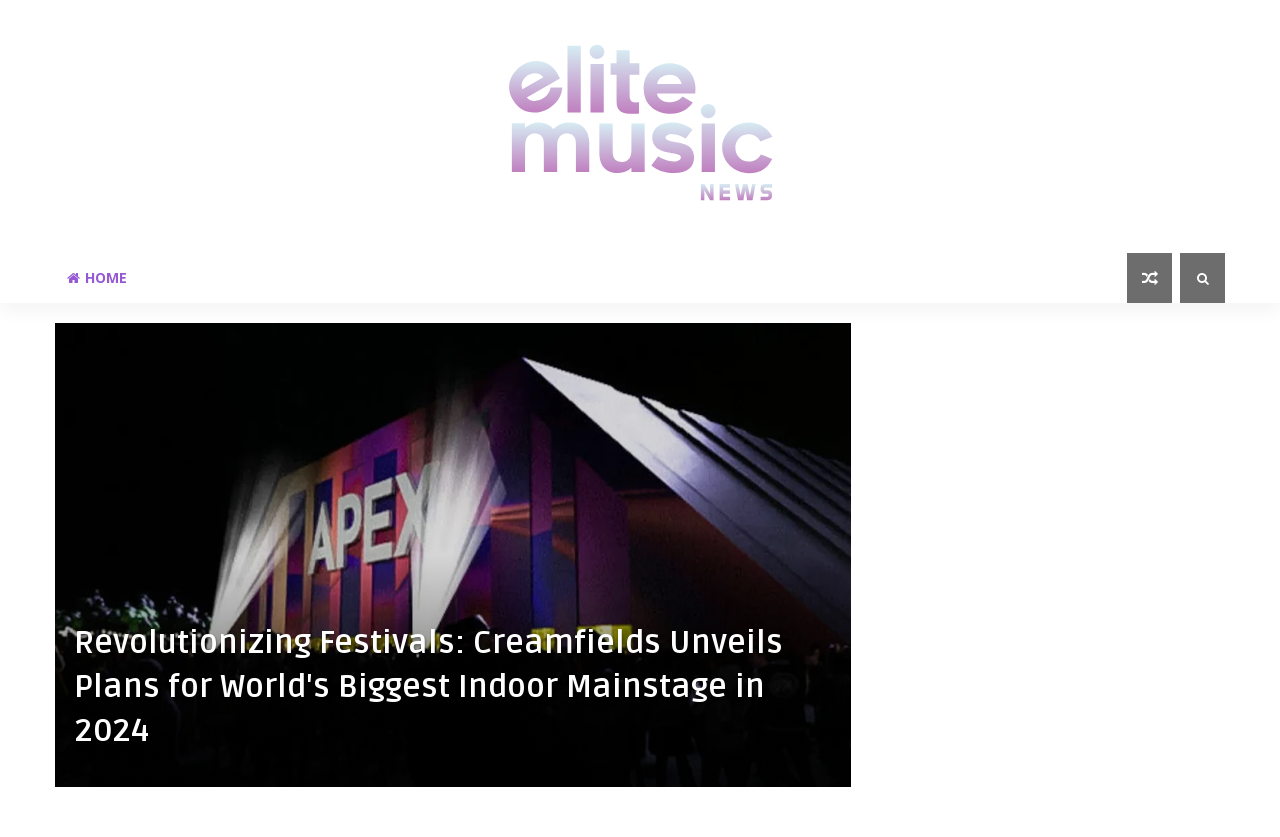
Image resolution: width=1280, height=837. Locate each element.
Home (97, 277)
